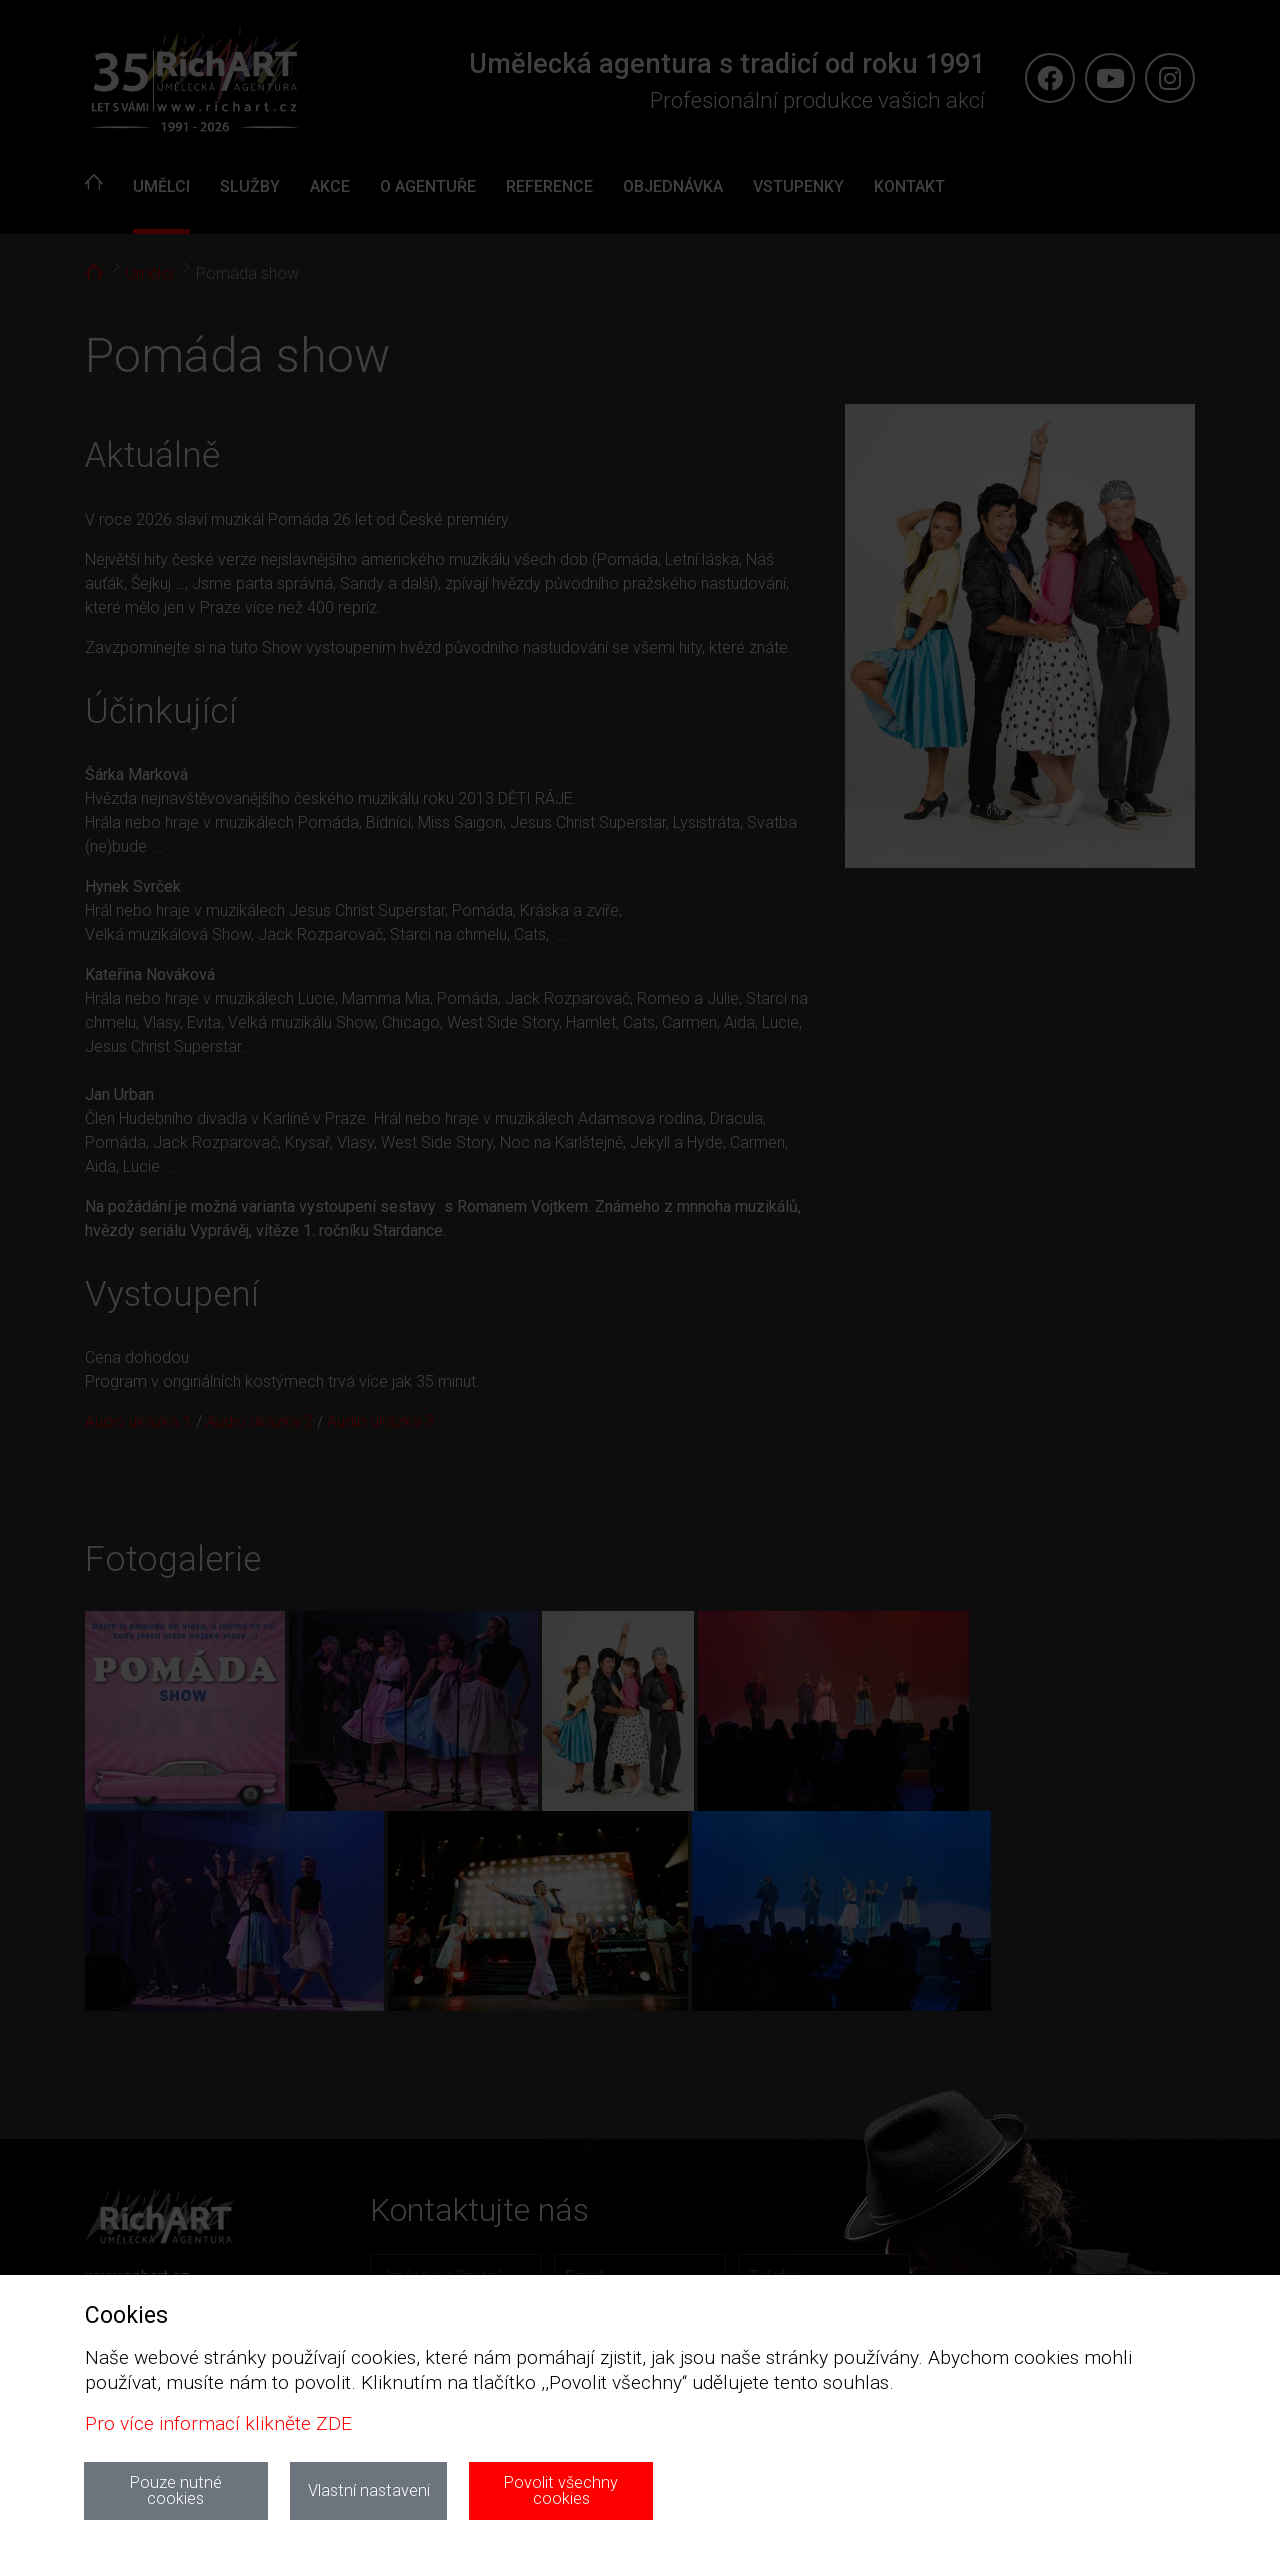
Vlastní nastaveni (369, 2490)
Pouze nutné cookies (176, 2490)
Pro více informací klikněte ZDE (218, 2423)
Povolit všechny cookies (561, 2490)
